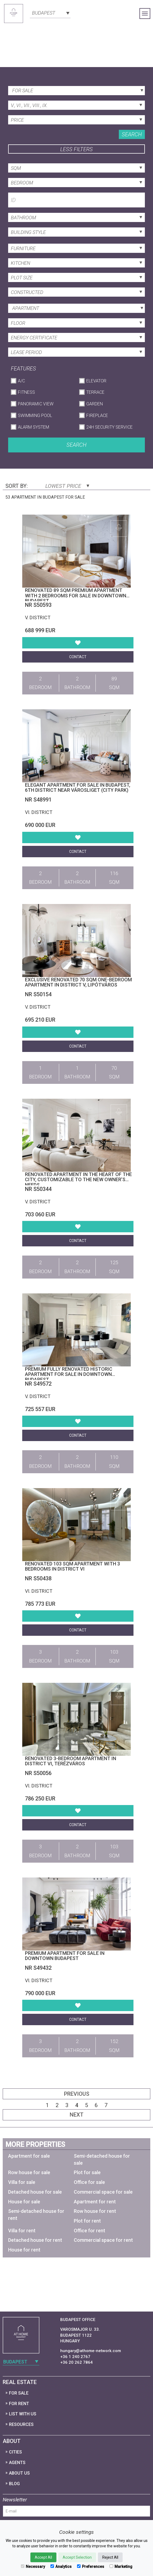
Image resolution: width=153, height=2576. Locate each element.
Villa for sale (21, 2182)
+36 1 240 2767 (75, 2356)
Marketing (121, 2566)
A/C (21, 380)
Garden (94, 403)
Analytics (61, 2566)
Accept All (43, 2557)
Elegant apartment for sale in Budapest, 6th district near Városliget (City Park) (77, 787)
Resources (21, 2424)
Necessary (33, 2566)
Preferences (90, 2566)
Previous (76, 2094)
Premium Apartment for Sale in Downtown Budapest (64, 1955)
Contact (78, 657)
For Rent (19, 2403)
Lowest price (67, 486)
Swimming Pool (35, 415)
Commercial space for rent (103, 2240)
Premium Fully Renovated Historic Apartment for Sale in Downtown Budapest (68, 1374)
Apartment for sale (29, 2156)
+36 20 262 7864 (76, 2362)
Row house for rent (95, 2211)
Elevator (96, 380)
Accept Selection (77, 2557)
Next (77, 2114)
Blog (14, 2483)
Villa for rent (22, 2230)
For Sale (18, 2393)
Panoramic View (35, 403)
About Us (19, 2473)
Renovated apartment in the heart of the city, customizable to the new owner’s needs (78, 1179)
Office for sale (89, 2182)
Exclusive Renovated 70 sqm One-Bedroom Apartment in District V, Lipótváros (78, 982)
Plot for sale (87, 2172)
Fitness (26, 392)
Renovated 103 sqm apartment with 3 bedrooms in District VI (72, 1566)
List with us (22, 2413)
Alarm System (33, 427)
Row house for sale (29, 2172)
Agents (17, 2462)
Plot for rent (87, 2221)
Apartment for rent (95, 2201)
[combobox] (50, 12)
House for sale (24, 2201)
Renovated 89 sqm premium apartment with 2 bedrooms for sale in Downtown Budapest (75, 595)
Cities (15, 2452)
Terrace (95, 392)
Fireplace (97, 415)
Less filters (76, 149)
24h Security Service (109, 427)
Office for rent (89, 2230)
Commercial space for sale (103, 2192)
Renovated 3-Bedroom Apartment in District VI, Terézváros (70, 1761)
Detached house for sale (35, 2192)
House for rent (24, 2250)
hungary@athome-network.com (90, 2350)
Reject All (110, 2557)
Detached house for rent (35, 2240)
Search (132, 134)
